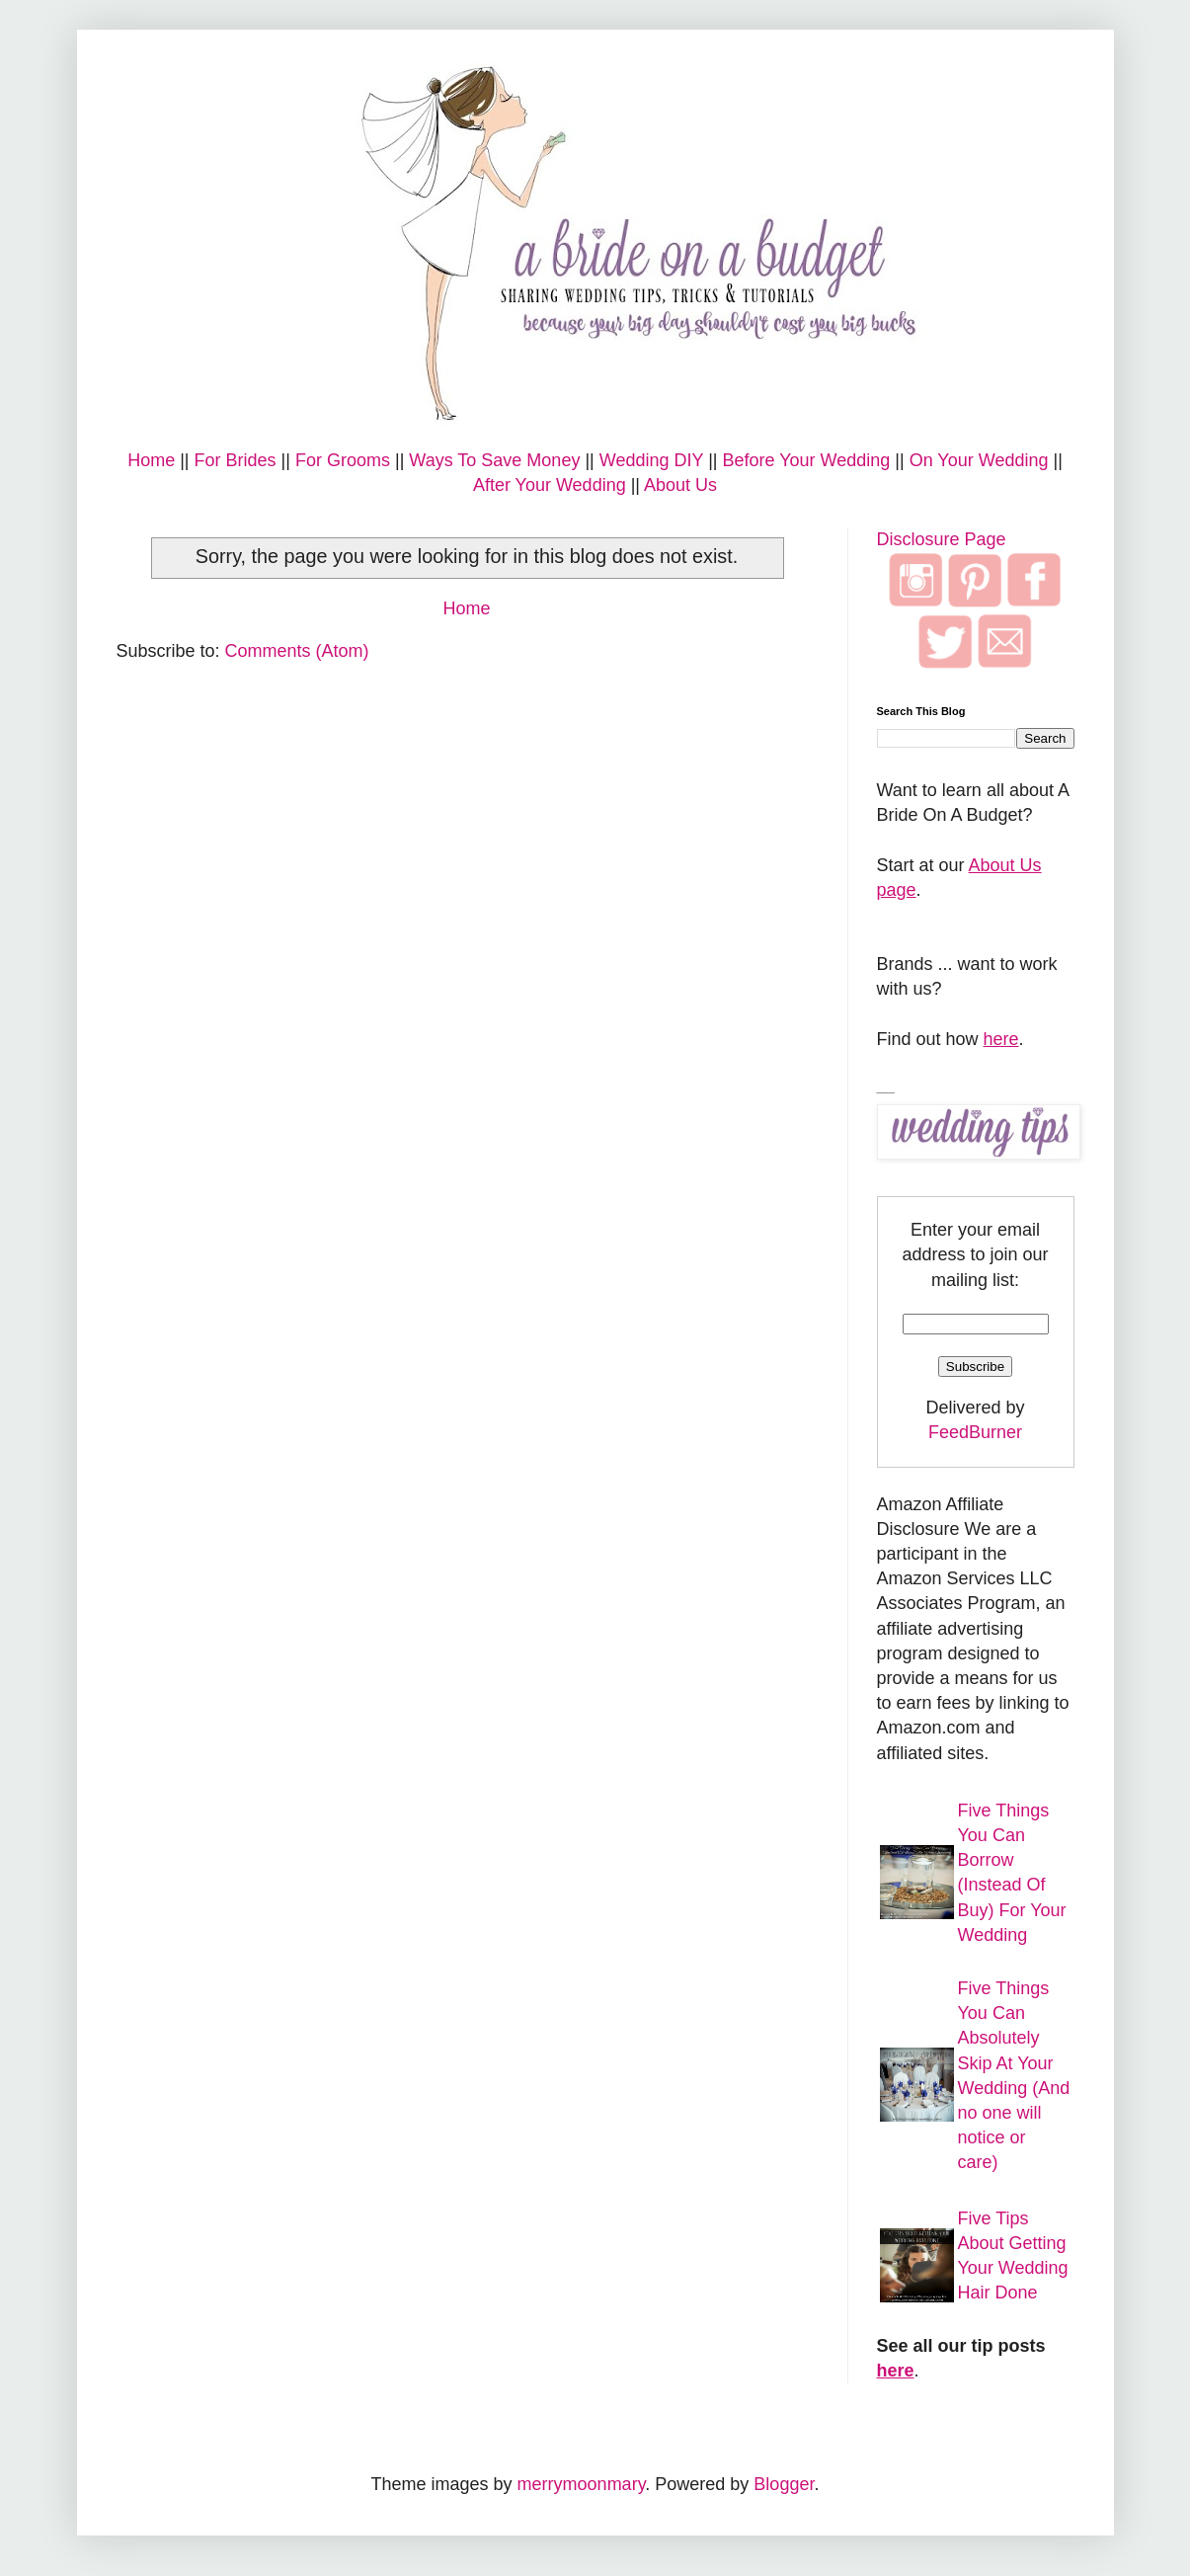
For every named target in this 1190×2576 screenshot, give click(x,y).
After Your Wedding (549, 485)
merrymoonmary (581, 2484)
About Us (680, 485)
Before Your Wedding (807, 460)
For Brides (236, 460)
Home (151, 460)
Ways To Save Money (494, 460)
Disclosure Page (941, 539)
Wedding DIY (651, 460)
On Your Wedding (979, 460)
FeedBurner (975, 1432)
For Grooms (342, 460)
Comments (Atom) (297, 651)
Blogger (784, 2484)
